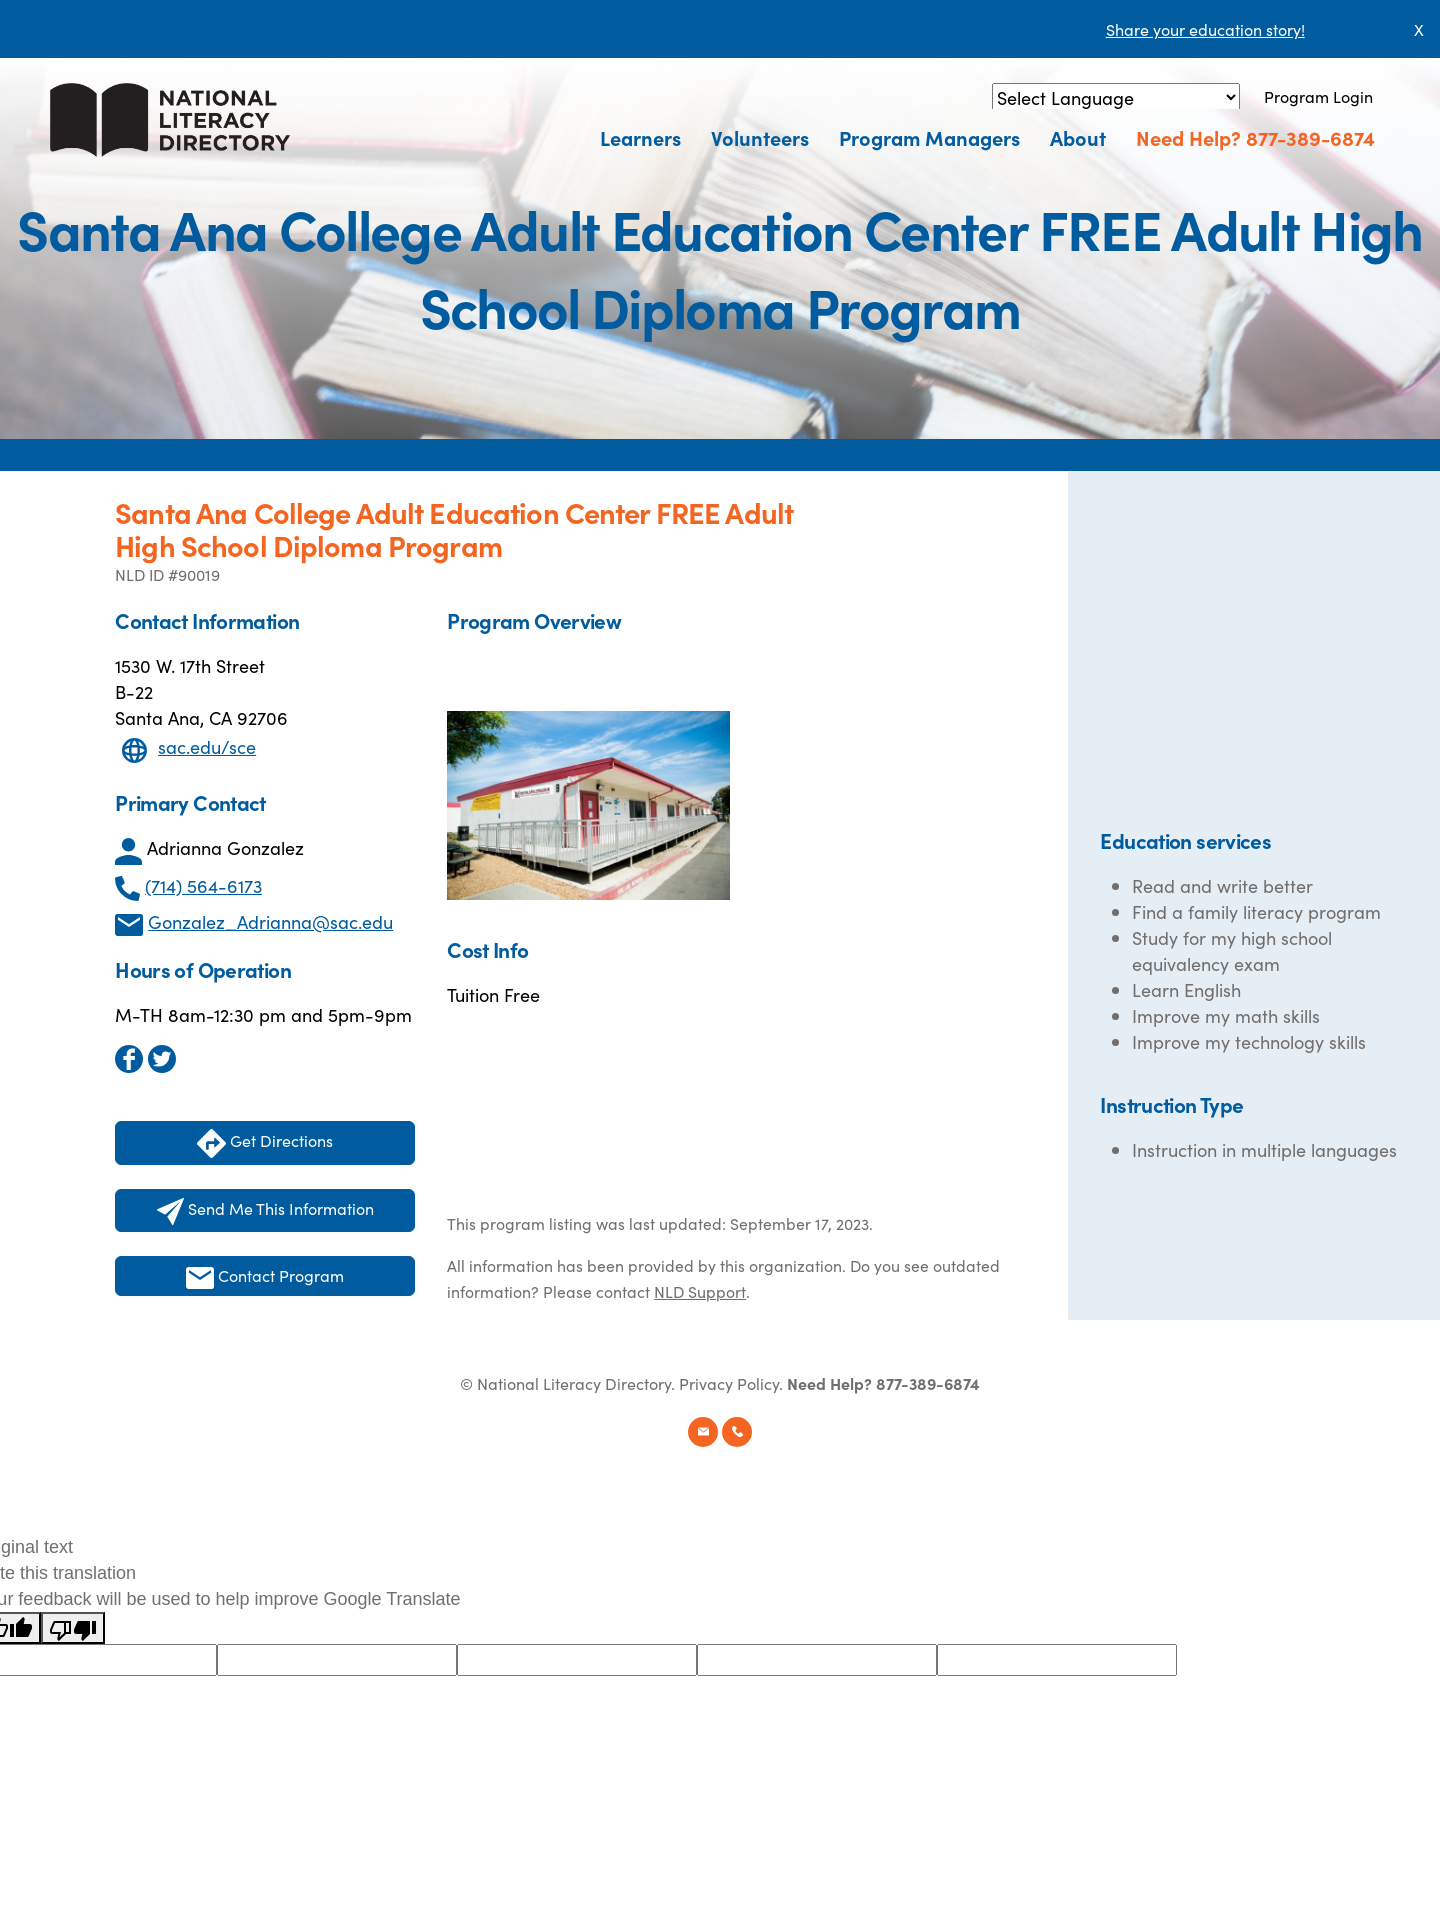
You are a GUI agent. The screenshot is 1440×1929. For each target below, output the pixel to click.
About (1078, 137)
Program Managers (929, 137)
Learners (640, 137)
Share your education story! (1205, 29)
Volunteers (760, 137)
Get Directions (265, 1143)
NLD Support (700, 1291)
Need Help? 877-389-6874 (1255, 137)
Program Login (1318, 96)
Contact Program (265, 1276)
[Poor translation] (73, 1628)
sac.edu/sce (207, 746)
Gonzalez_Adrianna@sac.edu (270, 921)
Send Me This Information (265, 1211)
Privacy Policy (729, 1383)
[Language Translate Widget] (1116, 97)
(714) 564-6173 (203, 885)
